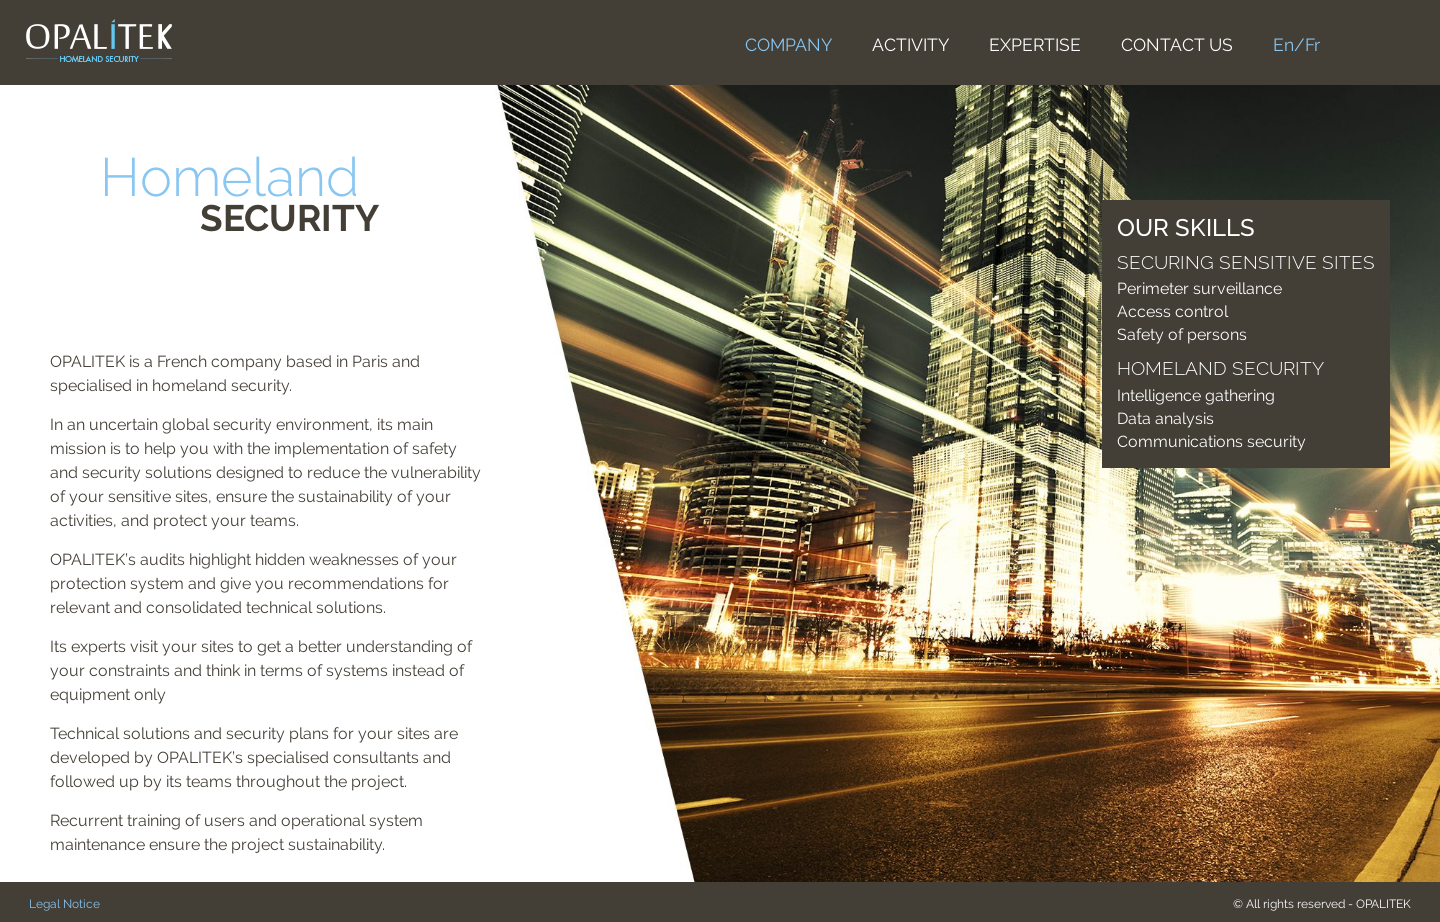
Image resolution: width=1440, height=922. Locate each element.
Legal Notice (64, 904)
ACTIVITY (910, 45)
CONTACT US (1177, 45)
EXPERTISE (1035, 45)
